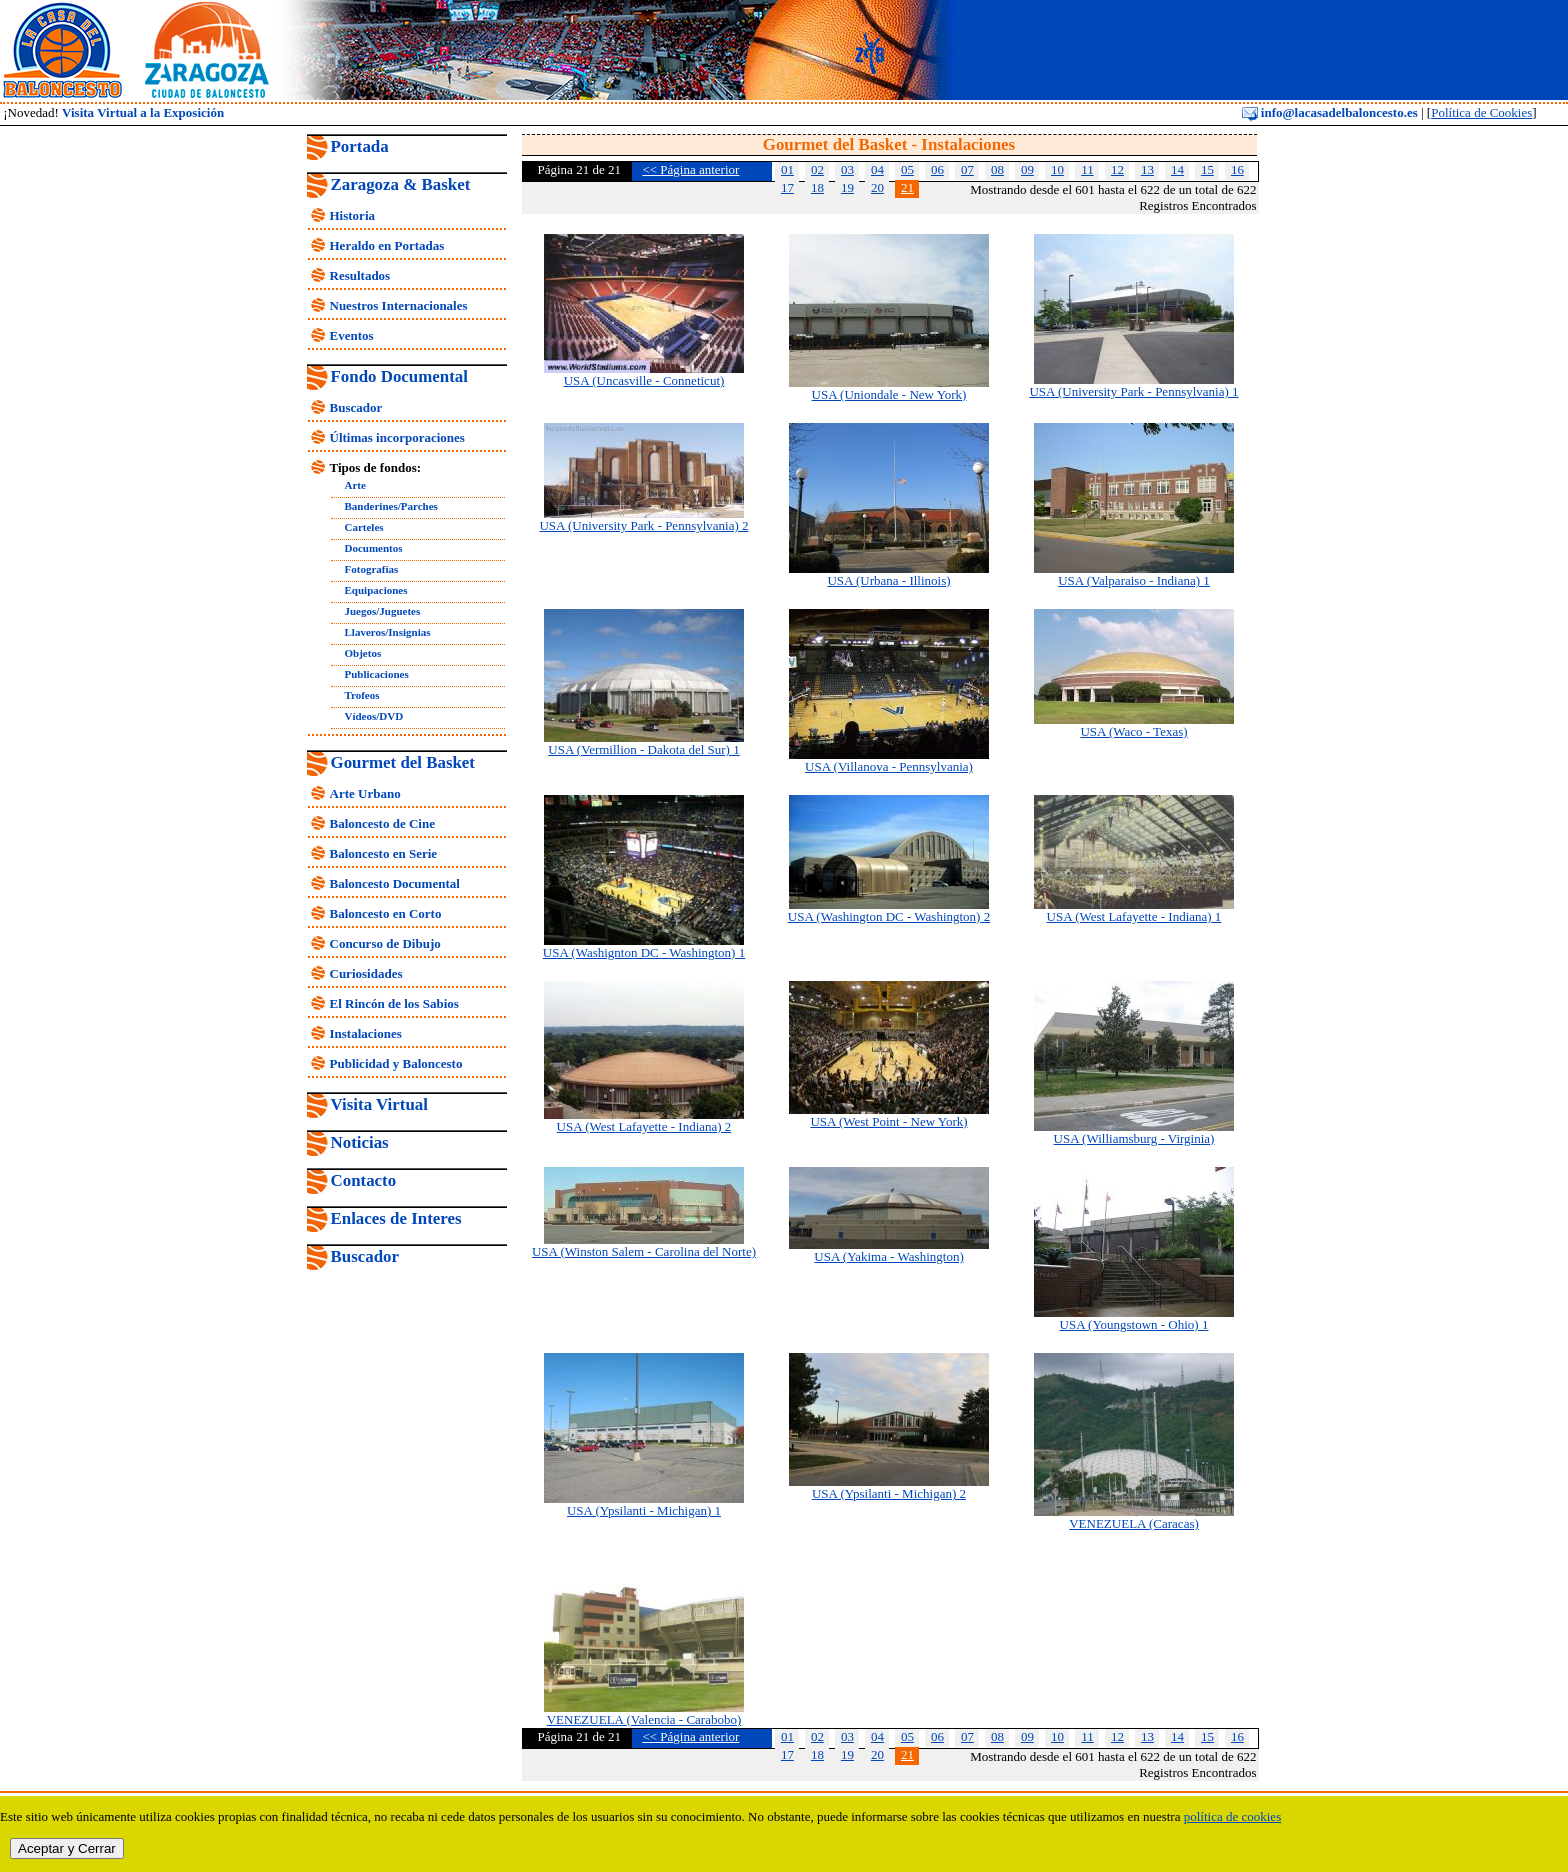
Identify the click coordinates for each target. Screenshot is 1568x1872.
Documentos (374, 548)
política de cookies (1232, 1816)
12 (1117, 169)
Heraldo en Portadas (387, 245)
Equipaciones (376, 590)
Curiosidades (366, 973)
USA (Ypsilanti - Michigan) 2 (889, 1493)
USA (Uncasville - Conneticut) (644, 380)
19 (847, 187)
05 (907, 169)
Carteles (364, 527)
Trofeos (362, 695)
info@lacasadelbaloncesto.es (1330, 112)
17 (787, 187)
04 (877, 169)
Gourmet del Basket (403, 762)
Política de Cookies (1481, 112)
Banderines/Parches (391, 506)
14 (1177, 169)
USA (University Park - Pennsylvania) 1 (1133, 391)
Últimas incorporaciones (397, 437)
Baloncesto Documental (395, 883)
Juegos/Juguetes (383, 611)
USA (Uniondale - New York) (889, 394)
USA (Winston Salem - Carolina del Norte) (644, 1251)
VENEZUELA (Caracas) (1134, 1523)
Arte (355, 485)
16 (1237, 169)
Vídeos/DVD (374, 716)
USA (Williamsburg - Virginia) (1134, 1138)
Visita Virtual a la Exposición (143, 112)
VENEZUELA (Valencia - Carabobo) (644, 1719)
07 (967, 169)
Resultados (360, 275)
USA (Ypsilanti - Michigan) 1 (644, 1510)
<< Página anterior (690, 169)
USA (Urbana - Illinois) (888, 580)
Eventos (352, 335)
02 (817, 169)
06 (937, 169)
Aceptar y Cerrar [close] (67, 1848)
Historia (353, 215)
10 (1057, 169)
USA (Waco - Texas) (1133, 731)
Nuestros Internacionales (399, 305)
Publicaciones (377, 674)
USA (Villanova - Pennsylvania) (889, 766)
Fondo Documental (399, 376)
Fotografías (372, 569)
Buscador (356, 407)
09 (1027, 169)
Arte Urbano (365, 793)
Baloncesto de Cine (382, 823)
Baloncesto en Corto (386, 913)
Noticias (360, 1142)
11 (1087, 169)
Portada (360, 146)
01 (787, 169)
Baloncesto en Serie (384, 853)
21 (907, 187)
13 (1147, 169)
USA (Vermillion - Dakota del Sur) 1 (643, 749)
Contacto (364, 1180)
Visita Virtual (379, 1104)
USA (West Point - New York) (888, 1121)
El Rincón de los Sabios (394, 1003)
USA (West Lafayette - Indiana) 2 (644, 1126)
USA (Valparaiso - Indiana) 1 (1134, 580)
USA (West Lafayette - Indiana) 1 (1134, 916)
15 (1207, 169)
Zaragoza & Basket (401, 184)
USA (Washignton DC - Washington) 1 (644, 952)
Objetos (363, 653)
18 (817, 187)
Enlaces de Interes (396, 1218)
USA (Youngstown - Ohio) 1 (1134, 1324)
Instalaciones (366, 1033)
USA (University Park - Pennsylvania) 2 (643, 525)
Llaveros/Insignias (388, 632)
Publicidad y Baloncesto (396, 1063)
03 (847, 169)
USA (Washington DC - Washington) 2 (889, 916)
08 (997, 169)
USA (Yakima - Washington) (888, 1256)
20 (877, 187)
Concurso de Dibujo (385, 943)
